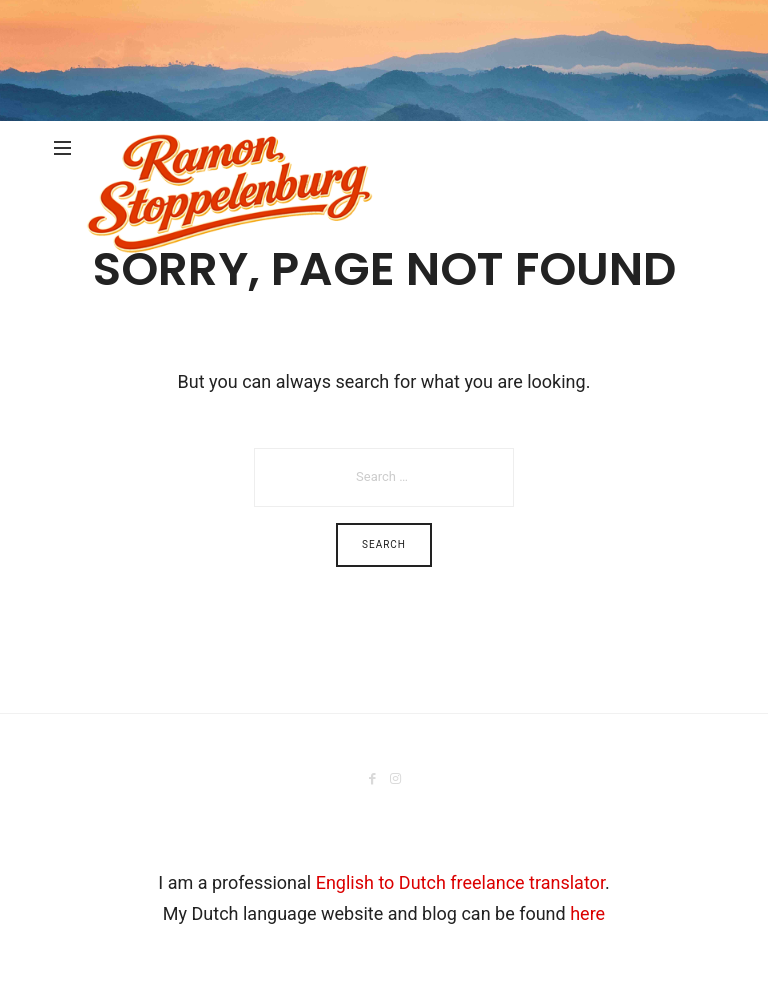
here (587, 913)
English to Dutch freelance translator (460, 882)
